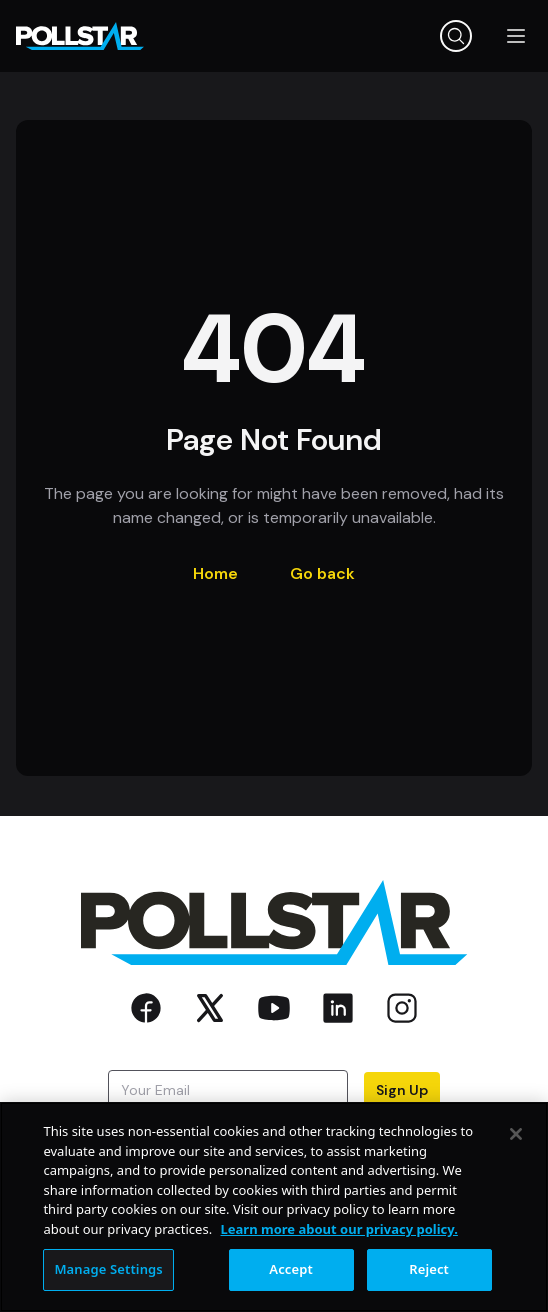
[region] (274, 1207)
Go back (322, 573)
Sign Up (402, 1090)
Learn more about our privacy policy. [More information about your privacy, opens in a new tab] (339, 1229)
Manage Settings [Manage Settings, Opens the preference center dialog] (108, 1269)
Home (215, 573)
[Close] (516, 1134)
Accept (291, 1269)
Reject (429, 1269)
